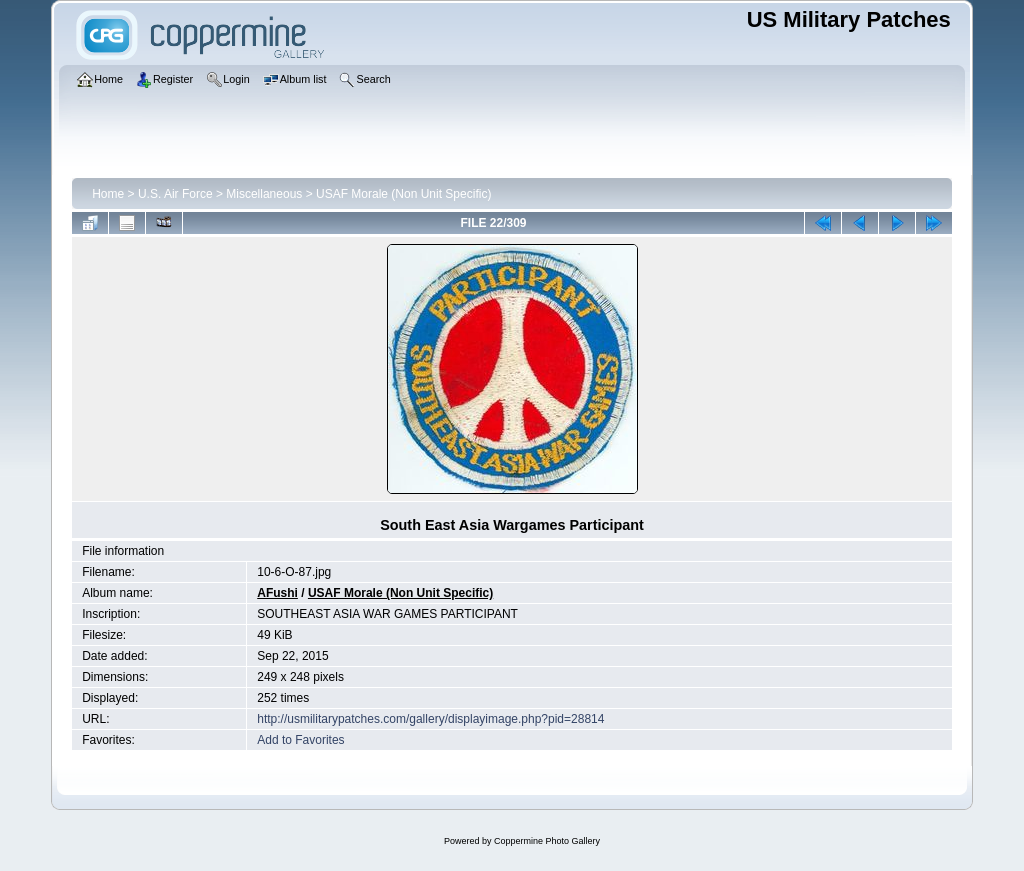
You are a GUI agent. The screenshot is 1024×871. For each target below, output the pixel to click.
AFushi (277, 593)
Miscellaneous (264, 194)
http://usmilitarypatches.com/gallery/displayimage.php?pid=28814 (430, 719)
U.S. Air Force (175, 194)
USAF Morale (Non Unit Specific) (403, 194)
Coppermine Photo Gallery (547, 841)
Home (108, 194)
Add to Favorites (300, 740)
